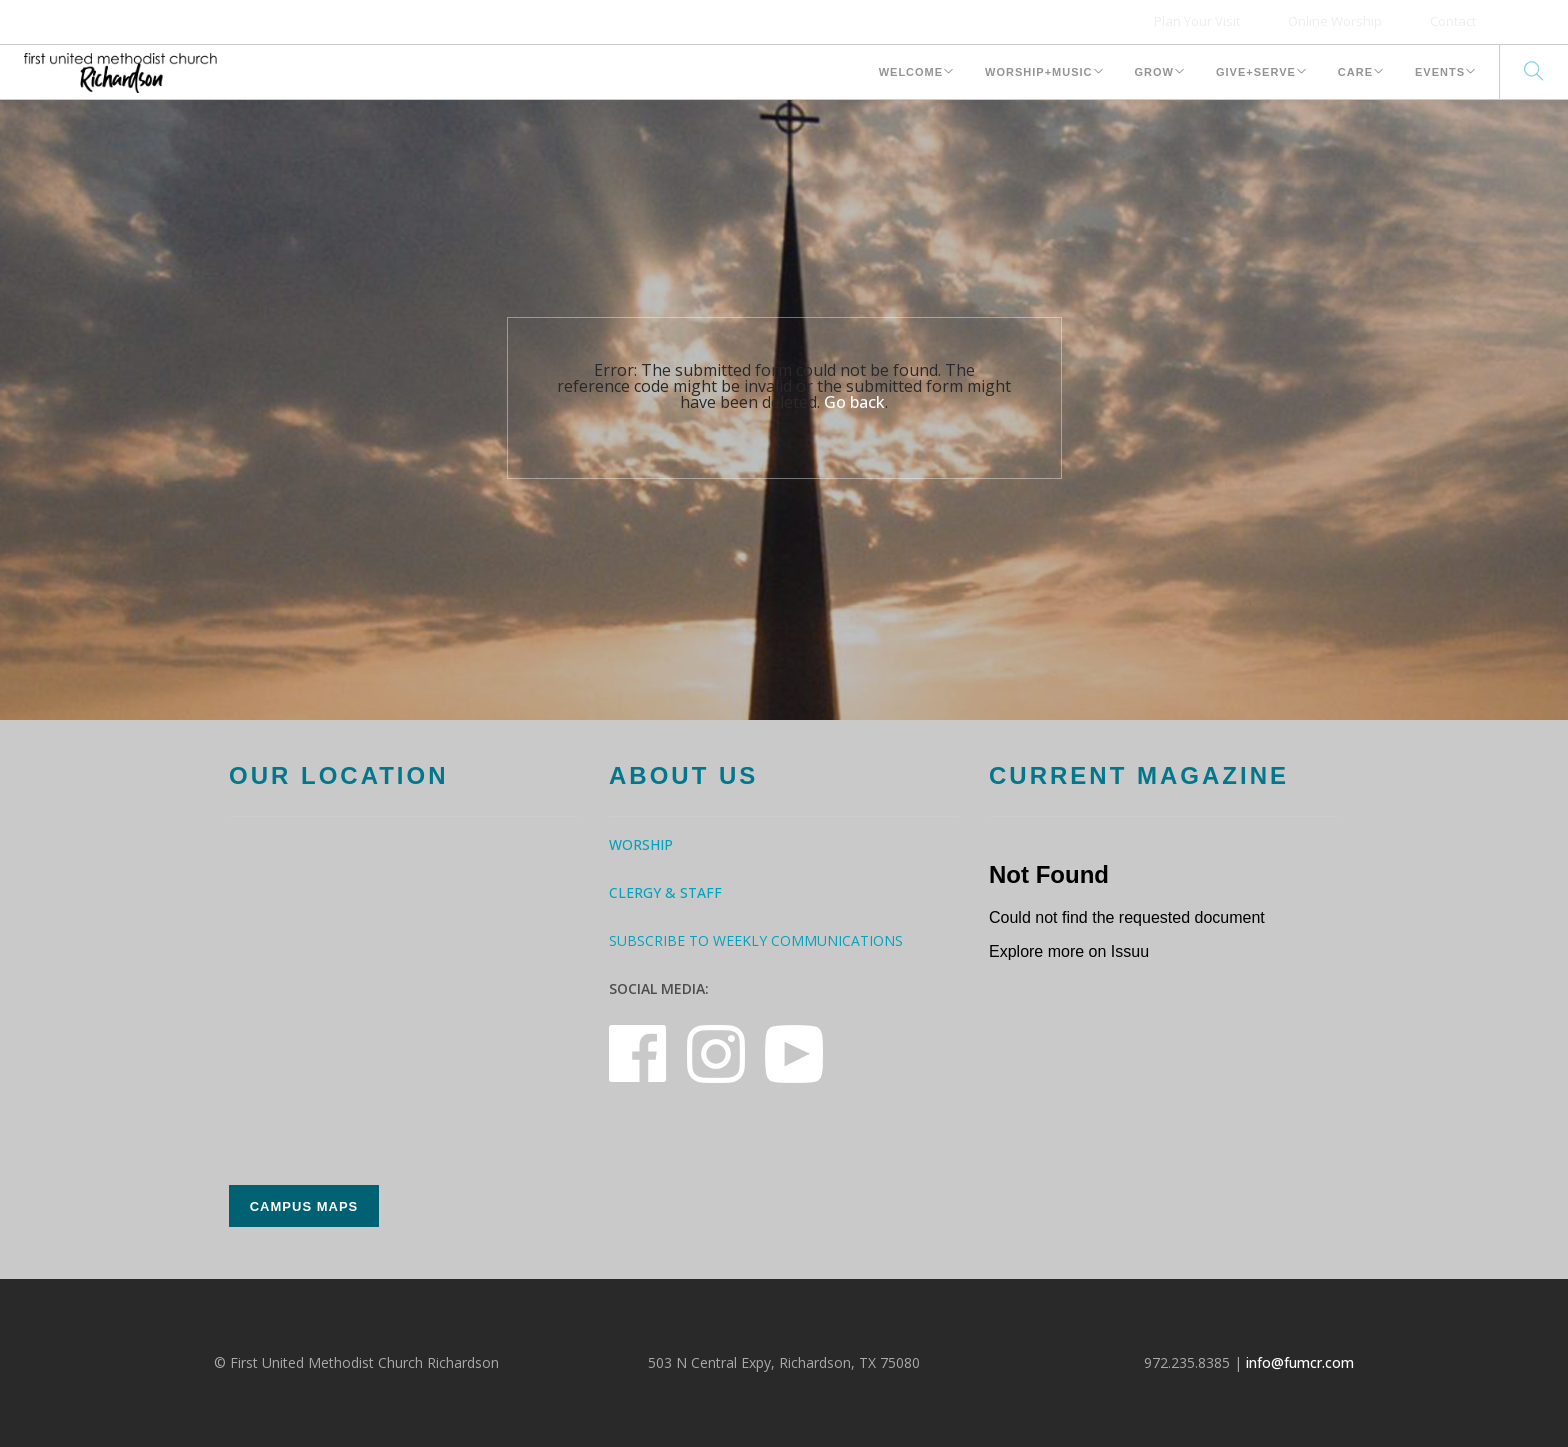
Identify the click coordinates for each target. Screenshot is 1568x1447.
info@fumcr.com (1300, 1362)
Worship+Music (1038, 72)
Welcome (911, 72)
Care (1355, 72)
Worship (641, 844)
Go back (854, 402)
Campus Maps (304, 1206)
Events (1440, 72)
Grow (1154, 72)
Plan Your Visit (1197, 21)
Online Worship (1335, 21)
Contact (1453, 21)
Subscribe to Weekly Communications (756, 940)
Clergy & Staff (665, 892)
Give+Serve (1256, 72)
